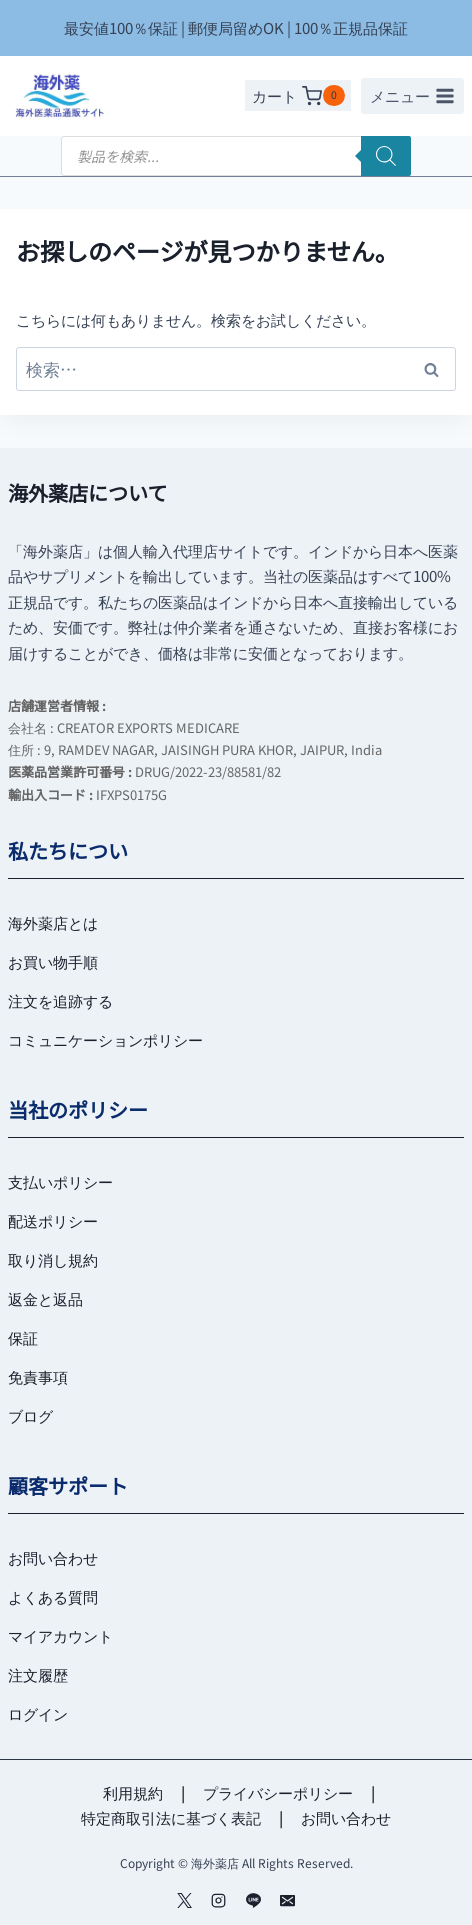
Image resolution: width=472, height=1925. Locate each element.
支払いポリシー (60, 1181)
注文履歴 (38, 1674)
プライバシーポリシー (278, 1792)
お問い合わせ (53, 1557)
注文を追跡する (60, 1000)
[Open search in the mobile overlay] (236, 156)
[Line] (253, 1900)
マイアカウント (60, 1635)
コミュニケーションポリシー (105, 1039)
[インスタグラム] (219, 1900)
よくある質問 (53, 1596)
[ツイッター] (184, 1900)
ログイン (38, 1713)
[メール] (288, 1900)
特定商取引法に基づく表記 (171, 1817)
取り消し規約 (53, 1259)
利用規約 (133, 1792)
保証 (23, 1337)
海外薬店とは (53, 922)
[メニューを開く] (412, 96)
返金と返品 (45, 1298)
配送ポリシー (53, 1220)
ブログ (30, 1415)
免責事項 (38, 1376)
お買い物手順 (53, 961)
